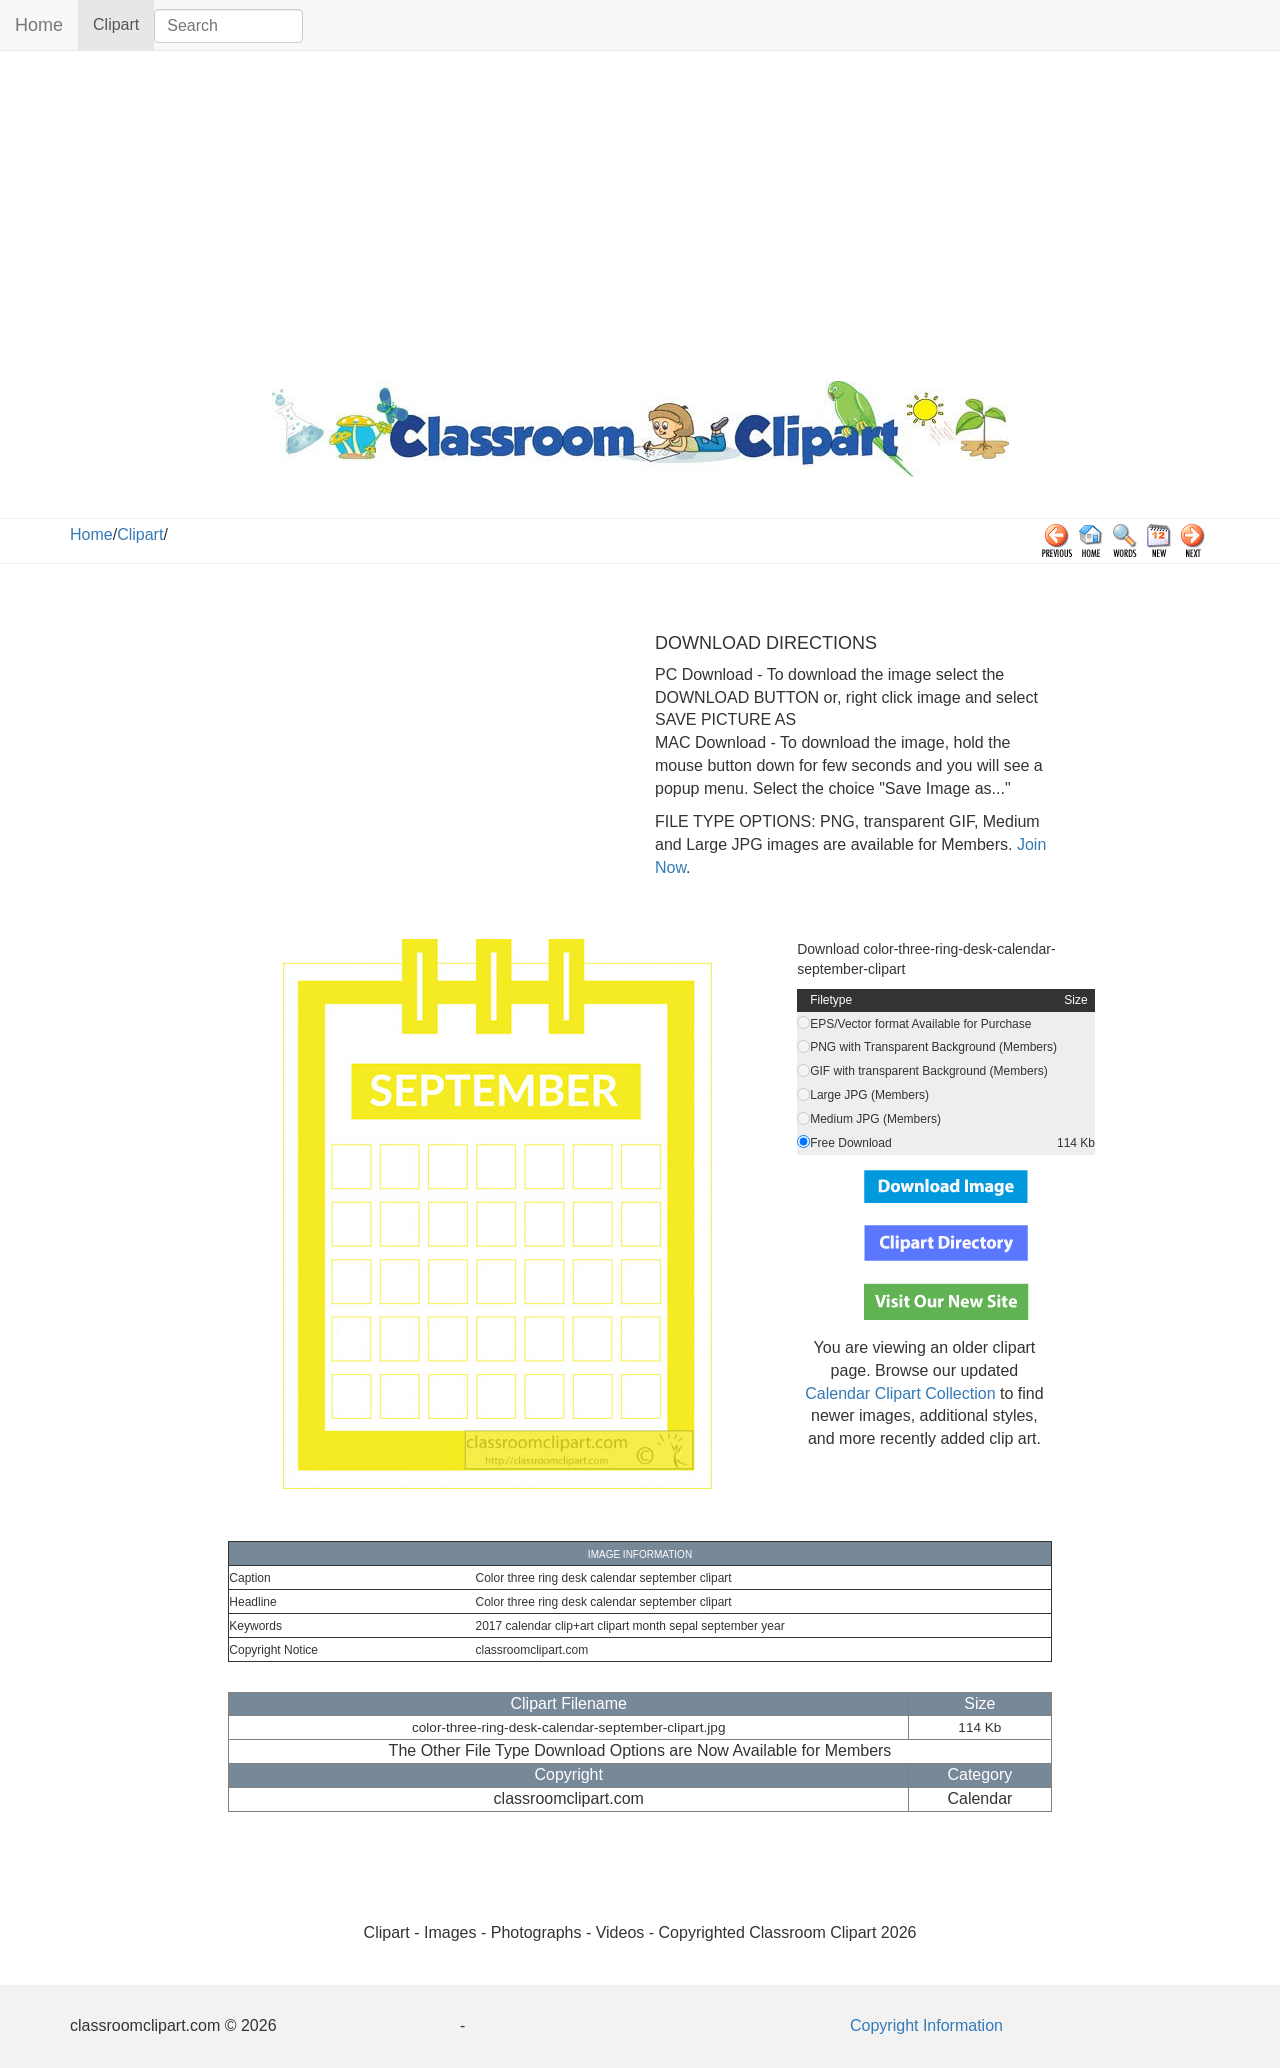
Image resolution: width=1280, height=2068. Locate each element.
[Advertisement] (640, 211)
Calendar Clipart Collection (900, 1393)
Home (39, 25)
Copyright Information (926, 2025)
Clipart (123, 23)
